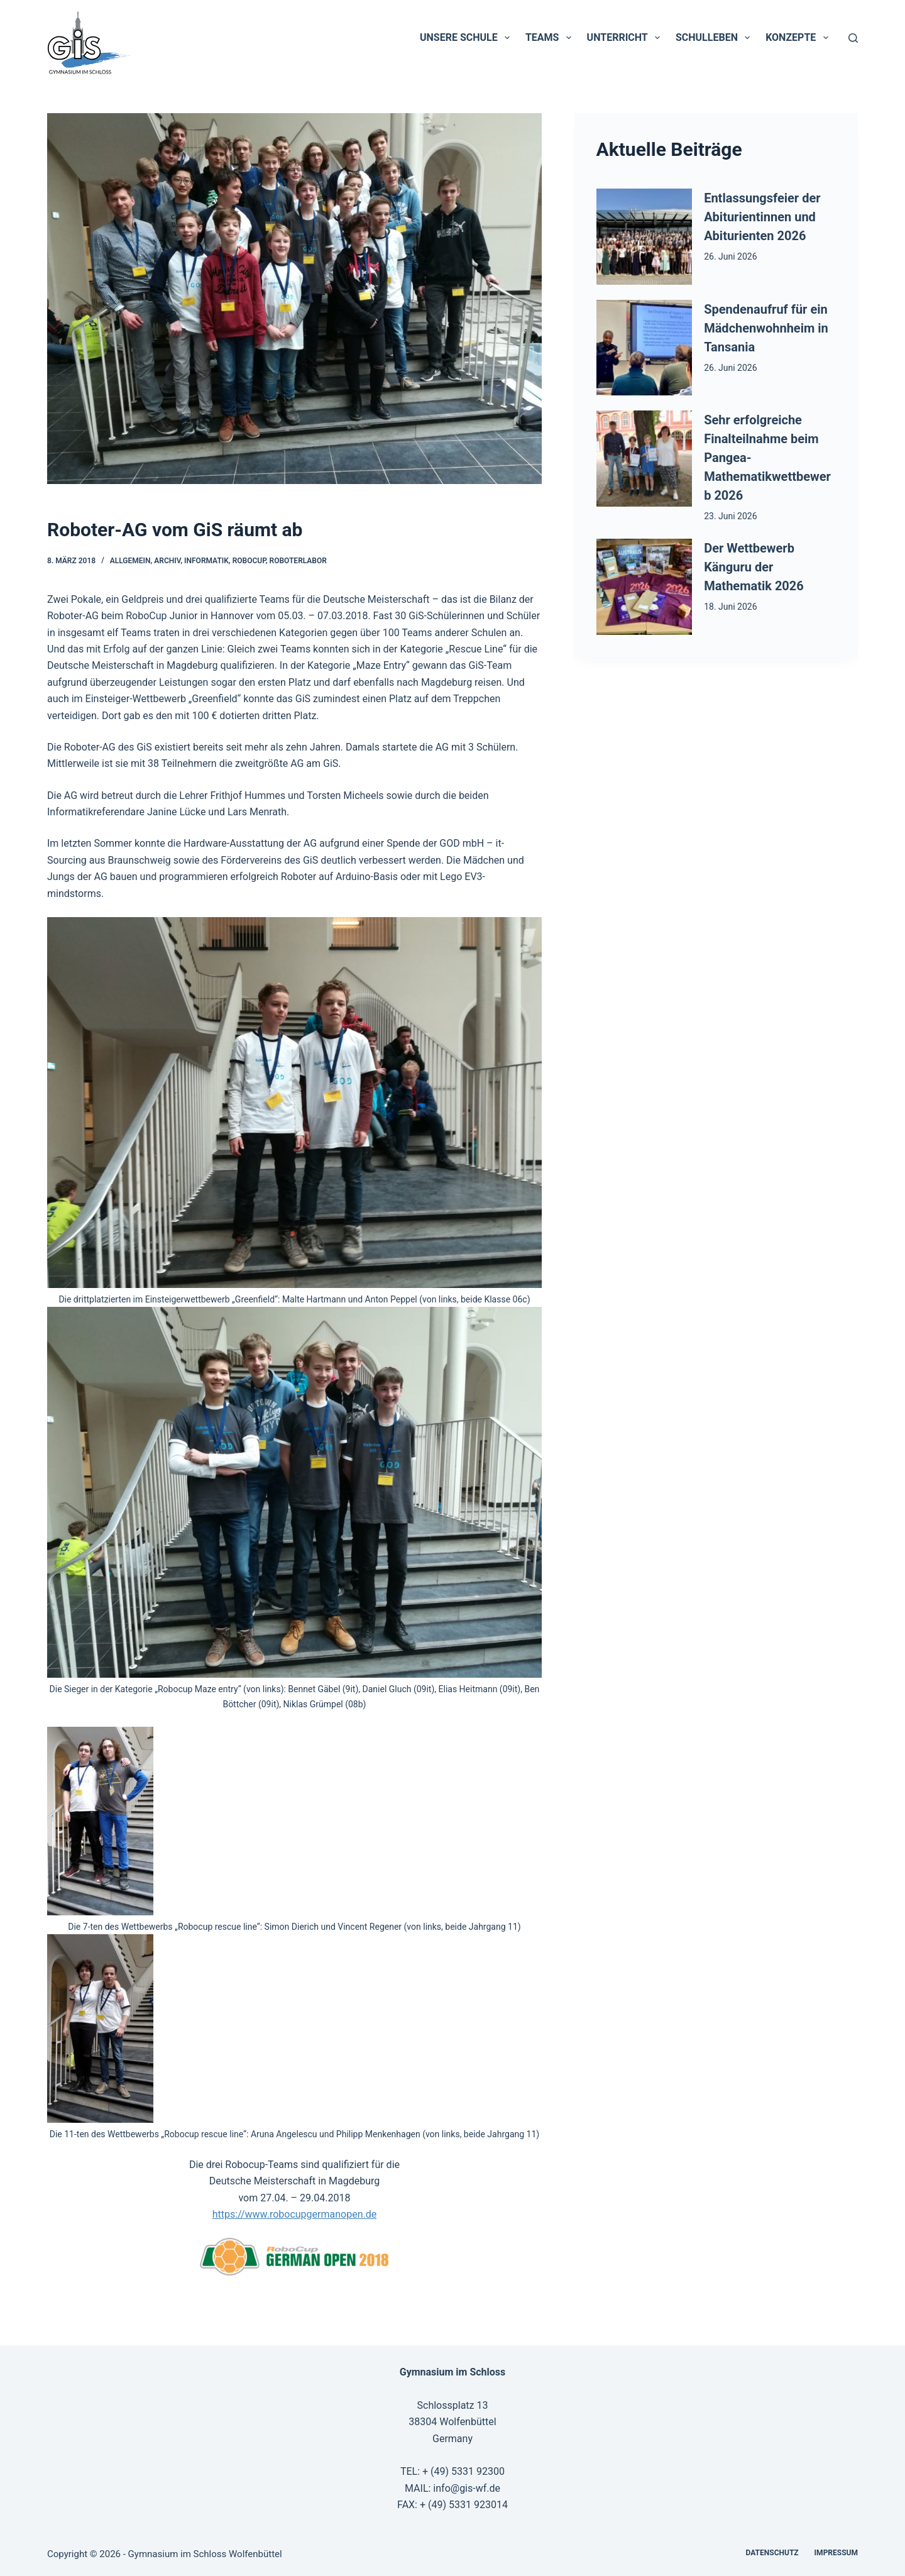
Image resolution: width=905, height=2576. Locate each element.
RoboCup (249, 560)
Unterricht (626, 37)
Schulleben (715, 37)
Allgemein (130, 560)
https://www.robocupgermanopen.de (294, 2214)
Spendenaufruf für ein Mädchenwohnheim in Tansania (766, 328)
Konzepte (799, 37)
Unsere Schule (467, 37)
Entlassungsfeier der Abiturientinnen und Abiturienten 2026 (762, 216)
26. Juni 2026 (730, 256)
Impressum (836, 2552)
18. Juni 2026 (730, 607)
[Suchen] (853, 38)
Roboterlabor (298, 560)
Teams (550, 37)
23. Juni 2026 (730, 516)
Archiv (167, 560)
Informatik (206, 560)
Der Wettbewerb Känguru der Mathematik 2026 (754, 567)
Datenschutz (772, 2552)
